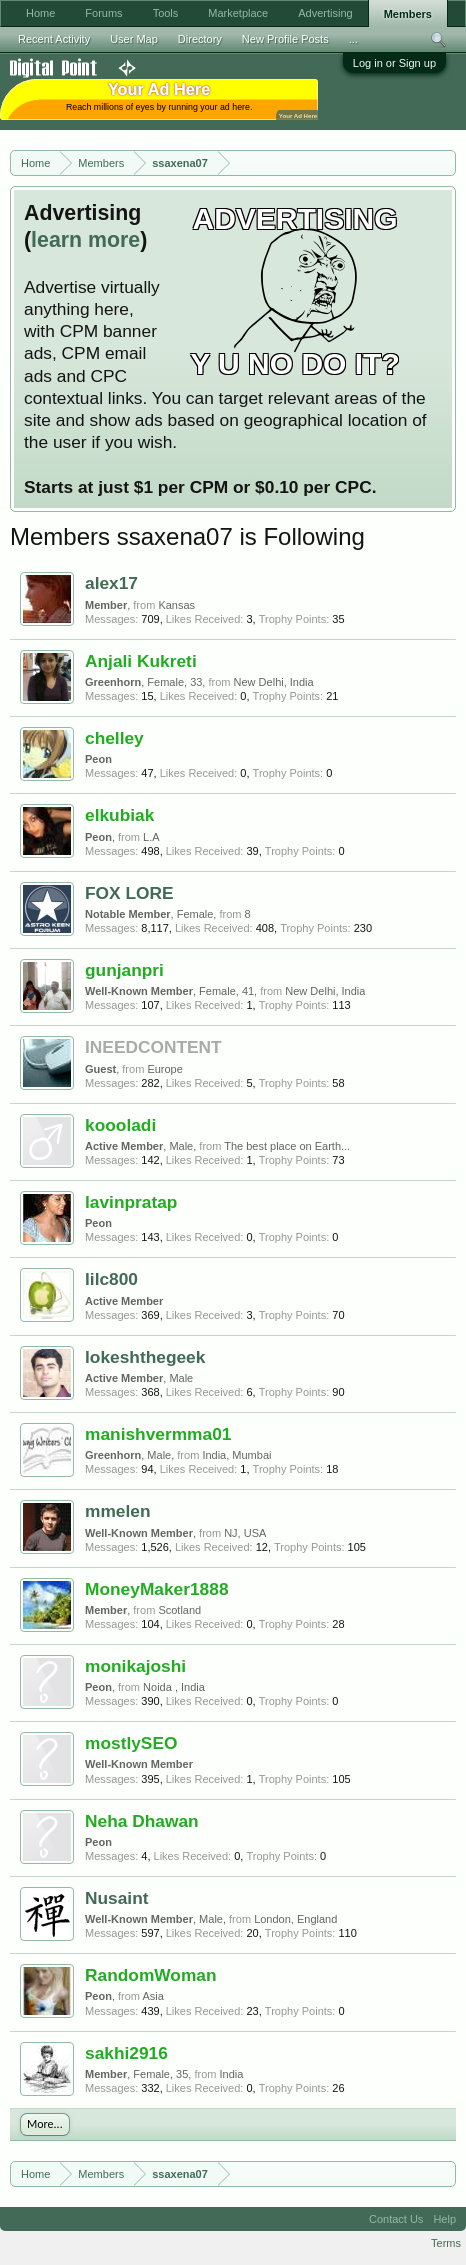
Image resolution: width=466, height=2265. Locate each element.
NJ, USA (245, 1533)
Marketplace (238, 13)
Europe (164, 1069)
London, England (295, 1919)
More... (45, 2124)
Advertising (325, 13)
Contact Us (396, 2219)
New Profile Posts (285, 39)
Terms (446, 2243)
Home (40, 13)
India (232, 2074)
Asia (152, 1996)
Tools (166, 13)
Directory (200, 39)
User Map (134, 39)
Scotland (179, 1610)
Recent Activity (54, 39)
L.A (151, 837)
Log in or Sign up (394, 63)
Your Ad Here (298, 115)
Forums (103, 13)
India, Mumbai (236, 1455)
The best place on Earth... (287, 1146)
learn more (85, 240)
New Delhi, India (274, 682)
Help (444, 2219)
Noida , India (174, 1687)
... (353, 39)
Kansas (176, 605)
